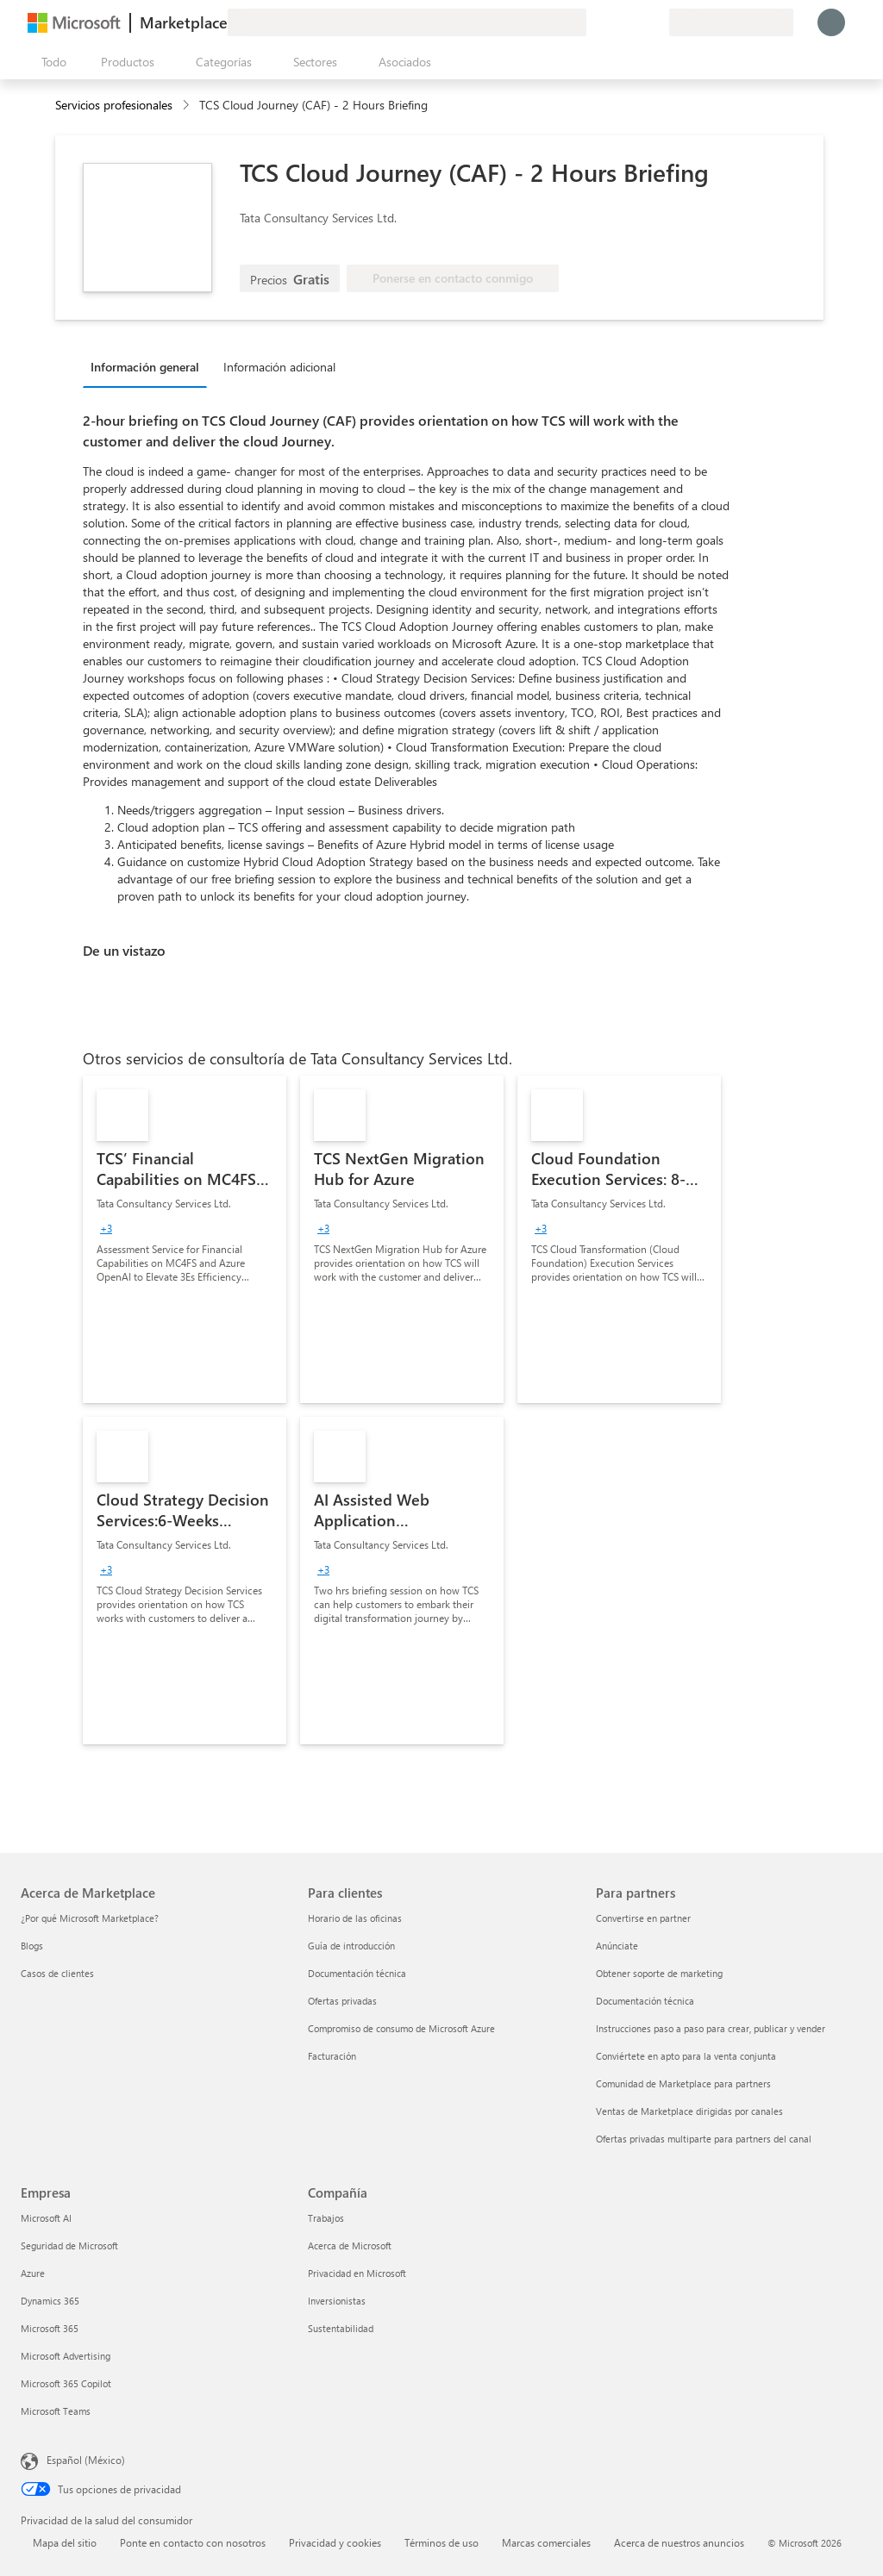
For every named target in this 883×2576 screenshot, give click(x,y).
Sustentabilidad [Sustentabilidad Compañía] (340, 2328)
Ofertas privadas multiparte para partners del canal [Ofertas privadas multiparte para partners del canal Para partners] (703, 2138)
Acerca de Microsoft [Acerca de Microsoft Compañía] (349, 2245)
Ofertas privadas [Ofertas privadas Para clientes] (342, 2000)
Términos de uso (441, 2542)
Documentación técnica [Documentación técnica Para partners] (645, 2000)
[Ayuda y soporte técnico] (614, 22)
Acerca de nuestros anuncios (679, 2542)
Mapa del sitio (65, 2542)
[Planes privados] (655, 22)
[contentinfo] (187, 105)
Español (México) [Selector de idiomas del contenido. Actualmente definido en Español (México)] (86, 2460)
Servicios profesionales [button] (113, 105)
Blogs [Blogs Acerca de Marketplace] (32, 1945)
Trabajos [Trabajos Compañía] (326, 2217)
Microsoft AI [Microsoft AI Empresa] (46, 2217)
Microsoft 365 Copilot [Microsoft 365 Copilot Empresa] (66, 2383)
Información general (145, 367)
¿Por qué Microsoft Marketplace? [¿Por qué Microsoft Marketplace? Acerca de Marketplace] (90, 1918)
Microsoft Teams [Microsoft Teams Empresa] (56, 2410)
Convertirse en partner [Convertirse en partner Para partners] (643, 1918)
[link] (184, 1239)
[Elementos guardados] (635, 22)
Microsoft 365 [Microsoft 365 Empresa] (49, 2328)
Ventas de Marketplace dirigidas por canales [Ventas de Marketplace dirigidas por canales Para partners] (689, 2111)
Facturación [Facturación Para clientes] (332, 2055)
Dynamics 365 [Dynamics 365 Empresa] (50, 2300)
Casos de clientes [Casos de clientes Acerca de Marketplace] (57, 1973)
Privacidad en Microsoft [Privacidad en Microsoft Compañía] (357, 2273)
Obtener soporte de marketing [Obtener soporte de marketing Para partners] (659, 1973)
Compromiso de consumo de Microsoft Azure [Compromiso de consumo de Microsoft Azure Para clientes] (401, 2028)
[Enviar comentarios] (593, 22)
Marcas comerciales (546, 2542)
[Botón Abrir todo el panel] (50, 62)
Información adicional (279, 367)
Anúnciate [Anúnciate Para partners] (617, 1945)
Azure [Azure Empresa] (33, 2273)
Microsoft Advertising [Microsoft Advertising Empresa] (65, 2355)
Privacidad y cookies (335, 2542)
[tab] (149, 366)
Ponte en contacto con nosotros (193, 2542)
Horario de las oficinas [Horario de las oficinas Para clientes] (355, 1918)
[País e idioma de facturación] (731, 22)
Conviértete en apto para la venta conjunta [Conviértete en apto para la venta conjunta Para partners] (686, 2055)
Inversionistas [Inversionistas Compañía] (337, 2300)
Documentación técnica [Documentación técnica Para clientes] (357, 1973)
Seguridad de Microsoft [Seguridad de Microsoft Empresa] (69, 2245)
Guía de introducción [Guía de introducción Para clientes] (351, 1945)
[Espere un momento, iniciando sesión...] (831, 22)
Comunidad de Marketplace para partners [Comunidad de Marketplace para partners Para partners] (683, 2083)
